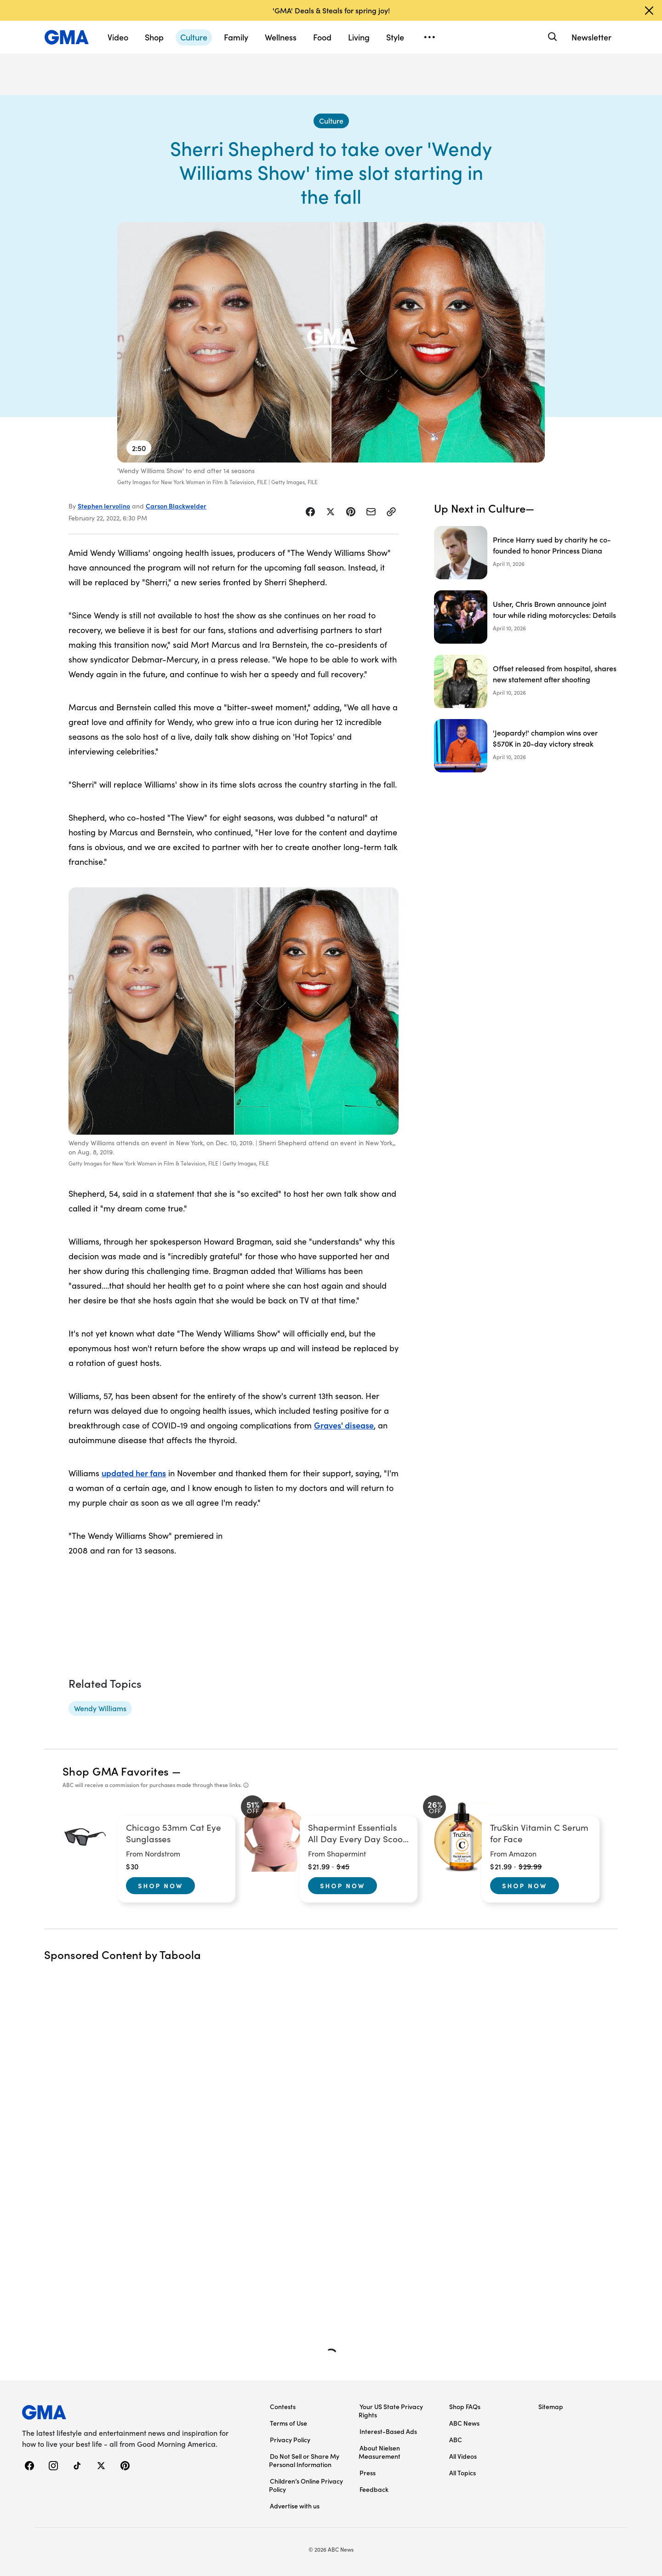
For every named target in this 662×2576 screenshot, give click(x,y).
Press (368, 2472)
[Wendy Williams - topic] (100, 1708)
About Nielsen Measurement (379, 2452)
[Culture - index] (331, 121)
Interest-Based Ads (388, 2431)
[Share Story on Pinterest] (350, 511)
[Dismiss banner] (649, 10)
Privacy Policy (290, 2439)
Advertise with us (295, 2505)
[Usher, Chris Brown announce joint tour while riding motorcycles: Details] (526, 617)
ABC (455, 2439)
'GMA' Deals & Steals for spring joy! (331, 10)
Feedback (374, 2489)
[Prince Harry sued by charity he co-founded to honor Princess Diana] (526, 552)
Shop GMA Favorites (116, 1770)
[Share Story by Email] (371, 511)
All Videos (463, 2456)
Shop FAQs (464, 2406)
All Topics (462, 2472)
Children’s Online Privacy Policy (306, 2485)
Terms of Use (288, 2422)
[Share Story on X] (330, 511)
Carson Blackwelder (176, 505)
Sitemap (550, 2406)
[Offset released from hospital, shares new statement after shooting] (526, 681)
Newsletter (591, 37)
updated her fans (134, 1473)
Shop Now (160, 1885)
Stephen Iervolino (104, 505)
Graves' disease (344, 1425)
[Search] (551, 37)
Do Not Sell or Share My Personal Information (304, 2460)
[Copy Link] (391, 511)
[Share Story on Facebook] (310, 511)
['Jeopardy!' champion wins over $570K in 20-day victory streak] (526, 745)
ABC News (464, 2422)
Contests (283, 2406)
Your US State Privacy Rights (391, 2410)
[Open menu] (429, 37)
